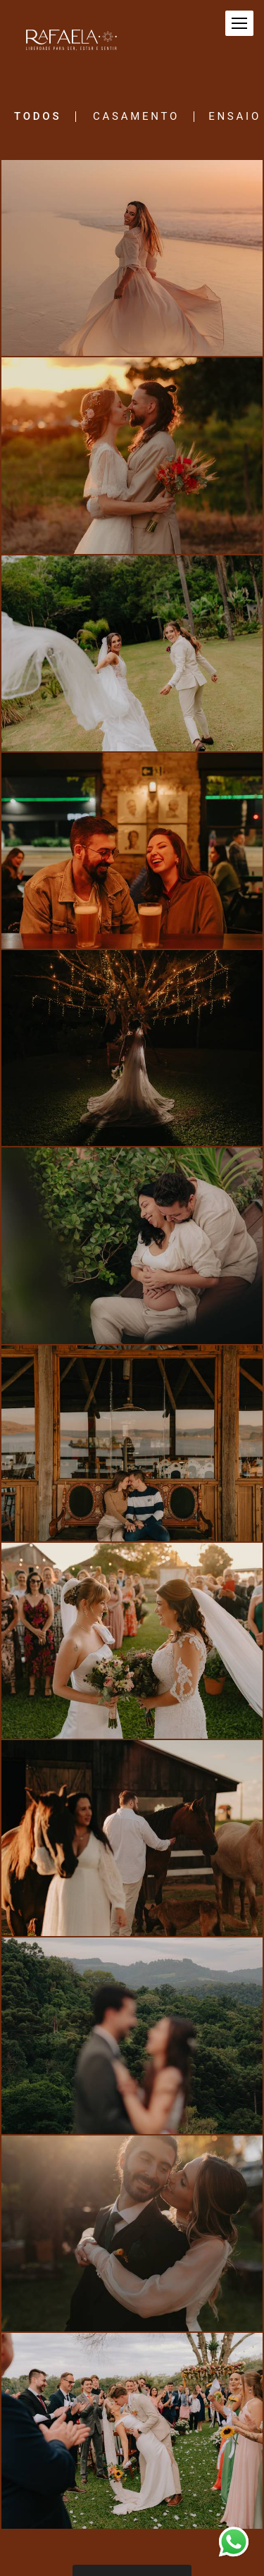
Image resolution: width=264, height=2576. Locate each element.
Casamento (136, 116)
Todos (37, 116)
